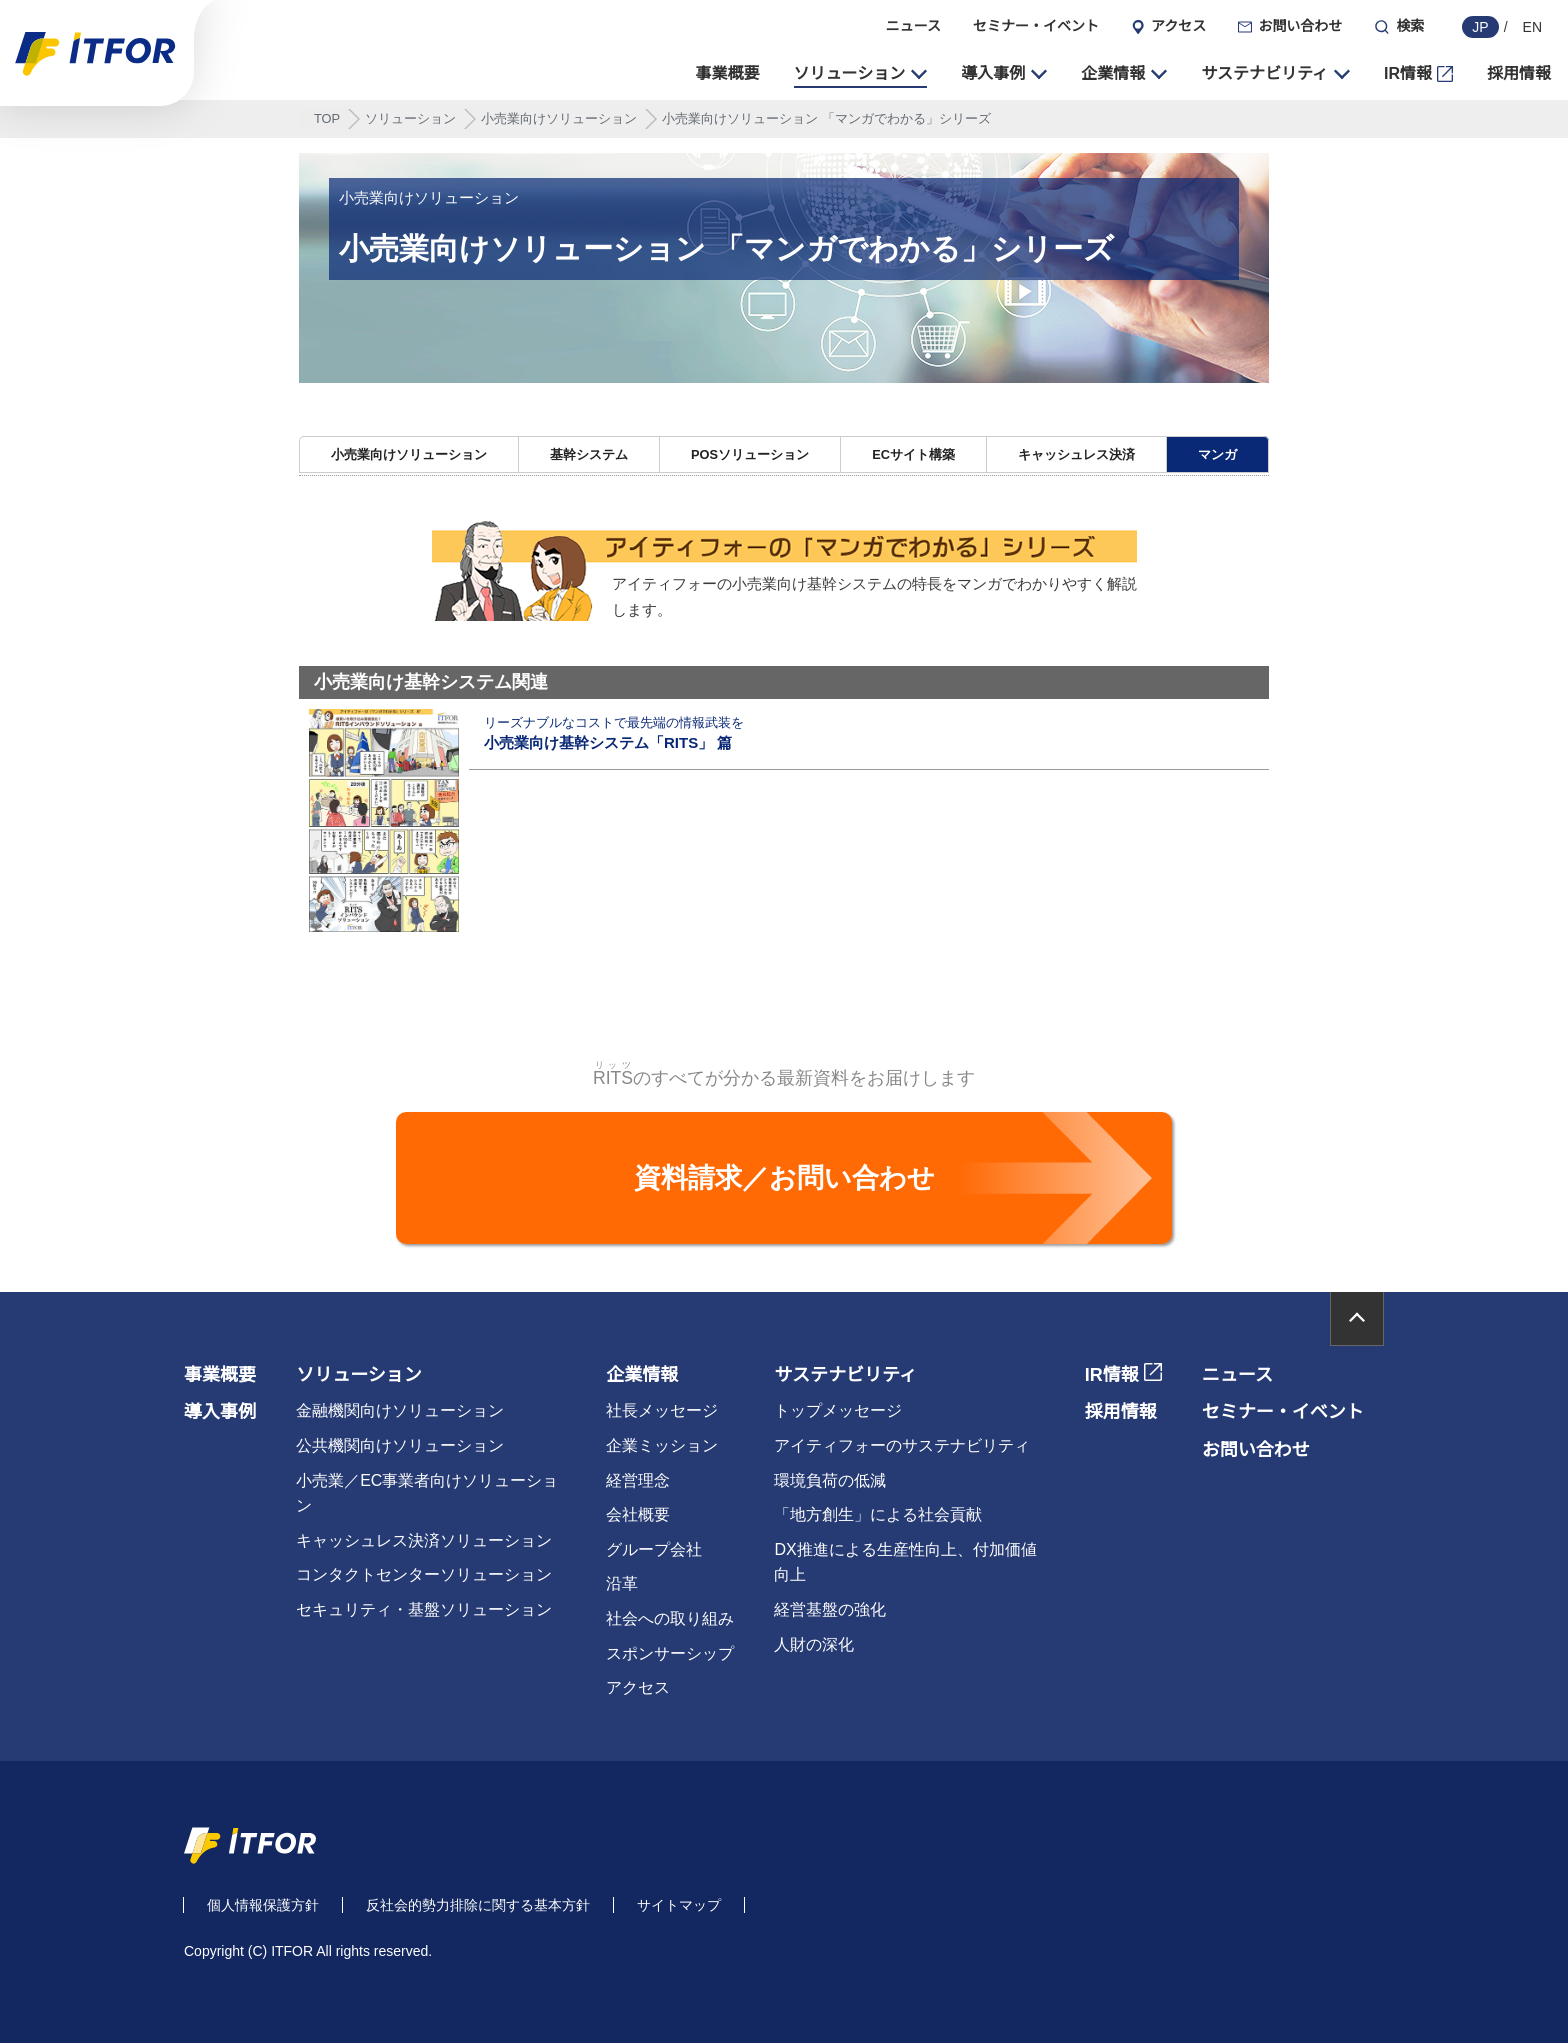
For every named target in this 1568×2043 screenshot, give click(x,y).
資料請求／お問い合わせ (784, 1177)
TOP (327, 119)
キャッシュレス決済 (1076, 455)
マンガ (1217, 455)
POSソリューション (750, 455)
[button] (861, 74)
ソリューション (410, 119)
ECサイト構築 (913, 455)
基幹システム (589, 455)
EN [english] (1532, 27)
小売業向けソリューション (559, 119)
